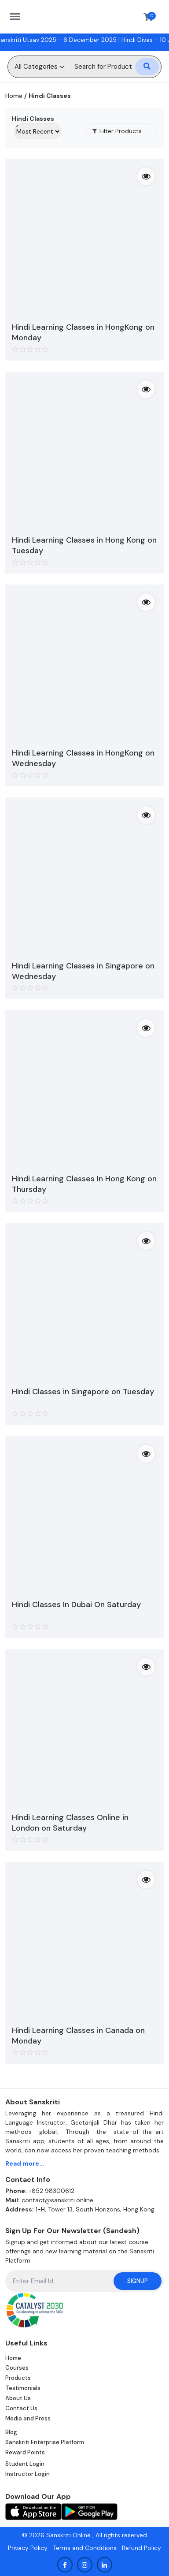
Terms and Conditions (85, 2548)
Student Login (24, 2464)
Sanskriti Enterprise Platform (44, 2442)
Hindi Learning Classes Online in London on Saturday (70, 1822)
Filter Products (117, 131)
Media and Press (28, 2418)
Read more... (24, 2163)
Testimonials (22, 2388)
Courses (17, 2367)
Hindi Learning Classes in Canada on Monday (78, 2035)
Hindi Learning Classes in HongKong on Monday (83, 332)
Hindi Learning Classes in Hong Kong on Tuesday (84, 545)
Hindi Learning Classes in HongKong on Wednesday (83, 758)
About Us (18, 2398)
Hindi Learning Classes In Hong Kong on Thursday (84, 1184)
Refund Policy (141, 2548)
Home (13, 96)
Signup (137, 2281)
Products (18, 2378)
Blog (11, 2432)
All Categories (36, 66)
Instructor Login (27, 2474)
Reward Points (25, 2452)
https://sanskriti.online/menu (19, 12)
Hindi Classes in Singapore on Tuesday (83, 1391)
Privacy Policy (28, 2548)
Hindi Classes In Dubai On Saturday (76, 1604)
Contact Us (21, 2408)
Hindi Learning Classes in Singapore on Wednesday (83, 971)
